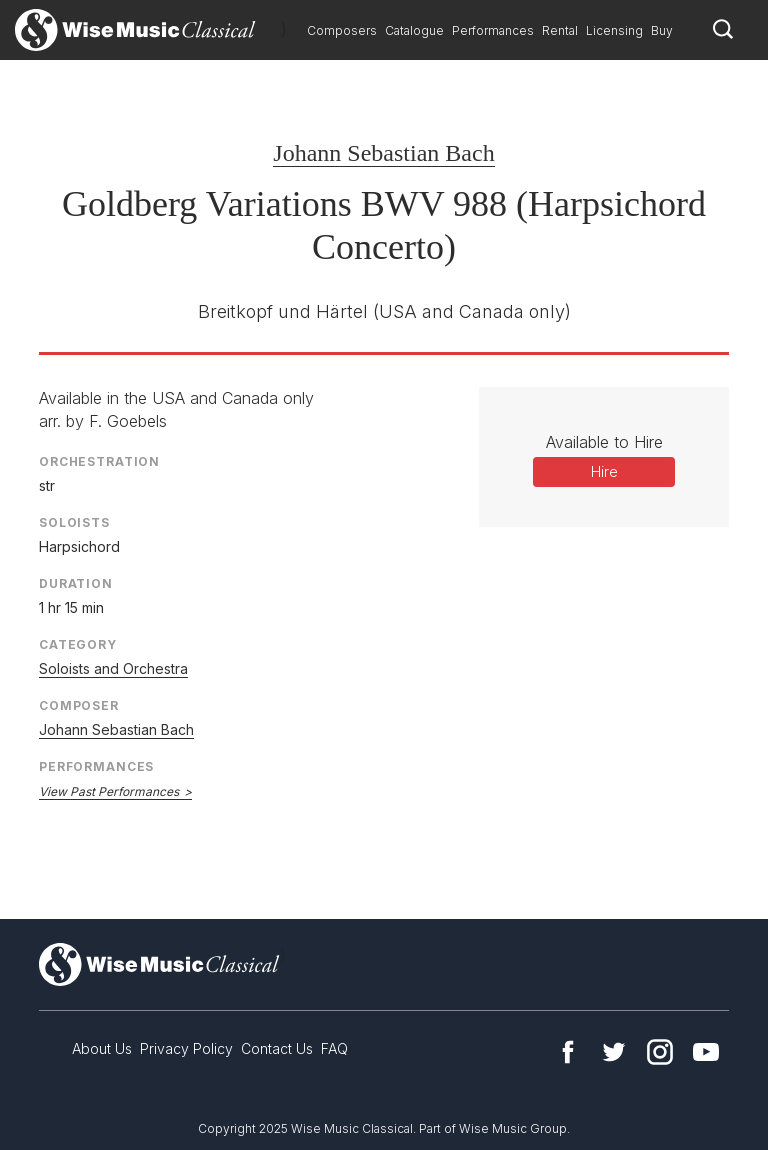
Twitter (614, 1052)
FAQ (334, 1048)
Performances (493, 30)
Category (78, 644)
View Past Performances (109, 791)
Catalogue (414, 30)
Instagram (660, 1052)
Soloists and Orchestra (113, 668)
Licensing (614, 30)
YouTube (706, 1052)
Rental (560, 30)
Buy (662, 30)
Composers (342, 30)
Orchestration (99, 461)
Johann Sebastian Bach (383, 153)
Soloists (74, 522)
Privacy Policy (186, 1048)
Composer (79, 705)
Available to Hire (604, 442)
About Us (102, 1048)
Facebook (568, 1052)
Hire (604, 471)
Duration (76, 583)
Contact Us (277, 1048)
